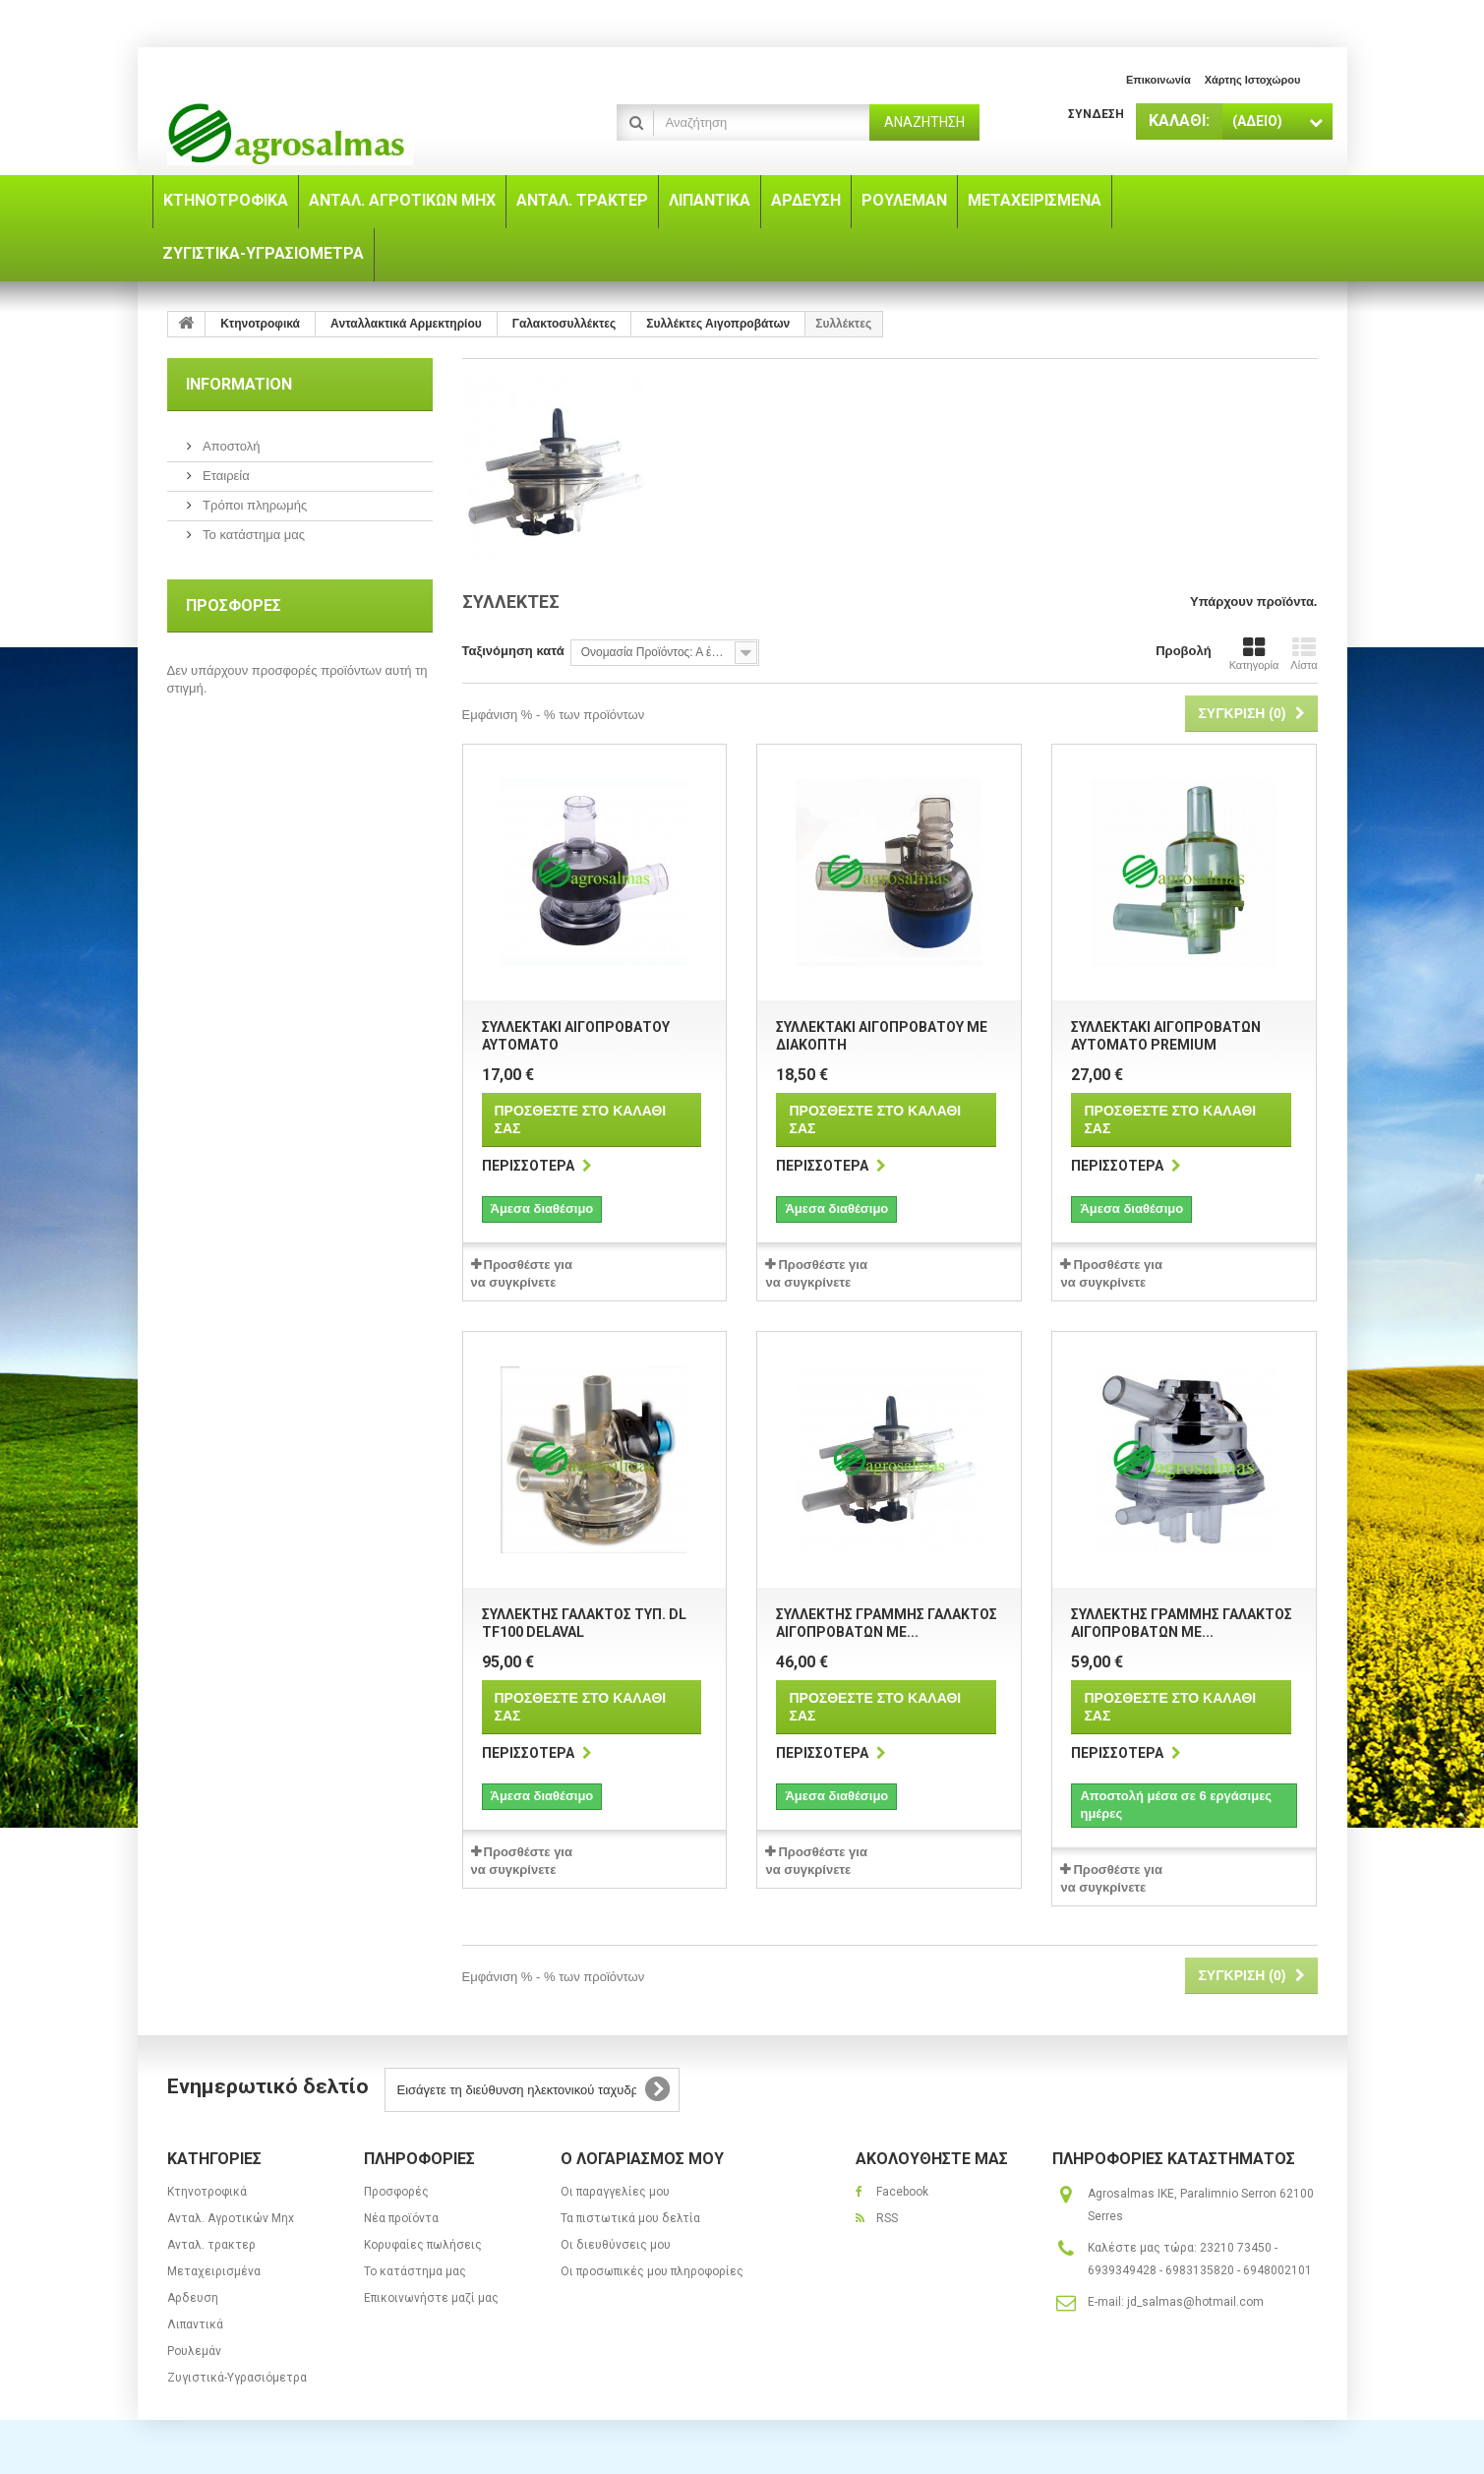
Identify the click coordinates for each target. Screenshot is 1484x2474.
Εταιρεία (225, 475)
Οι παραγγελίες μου (615, 2192)
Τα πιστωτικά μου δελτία (630, 2218)
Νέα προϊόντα (401, 2218)
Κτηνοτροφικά (207, 2192)
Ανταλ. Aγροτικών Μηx (230, 2218)
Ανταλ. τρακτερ (211, 2245)
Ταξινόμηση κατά (513, 650)
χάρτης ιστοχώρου (1253, 80)
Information (239, 384)
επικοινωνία (1158, 80)
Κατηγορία (1254, 653)
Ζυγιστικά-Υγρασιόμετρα (237, 2377)
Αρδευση (192, 2298)
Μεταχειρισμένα (214, 2271)
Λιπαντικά (195, 2324)
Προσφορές (233, 605)
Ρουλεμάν (194, 2351)
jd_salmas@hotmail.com (1195, 2302)
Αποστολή (230, 446)
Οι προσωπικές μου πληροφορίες (652, 2271)
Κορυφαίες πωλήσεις (423, 2245)
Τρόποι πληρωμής (254, 505)
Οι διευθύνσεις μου (616, 2245)
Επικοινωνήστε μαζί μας (431, 2298)
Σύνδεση (1096, 114)
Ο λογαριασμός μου (642, 2158)
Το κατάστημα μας (253, 534)
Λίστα (1303, 653)
